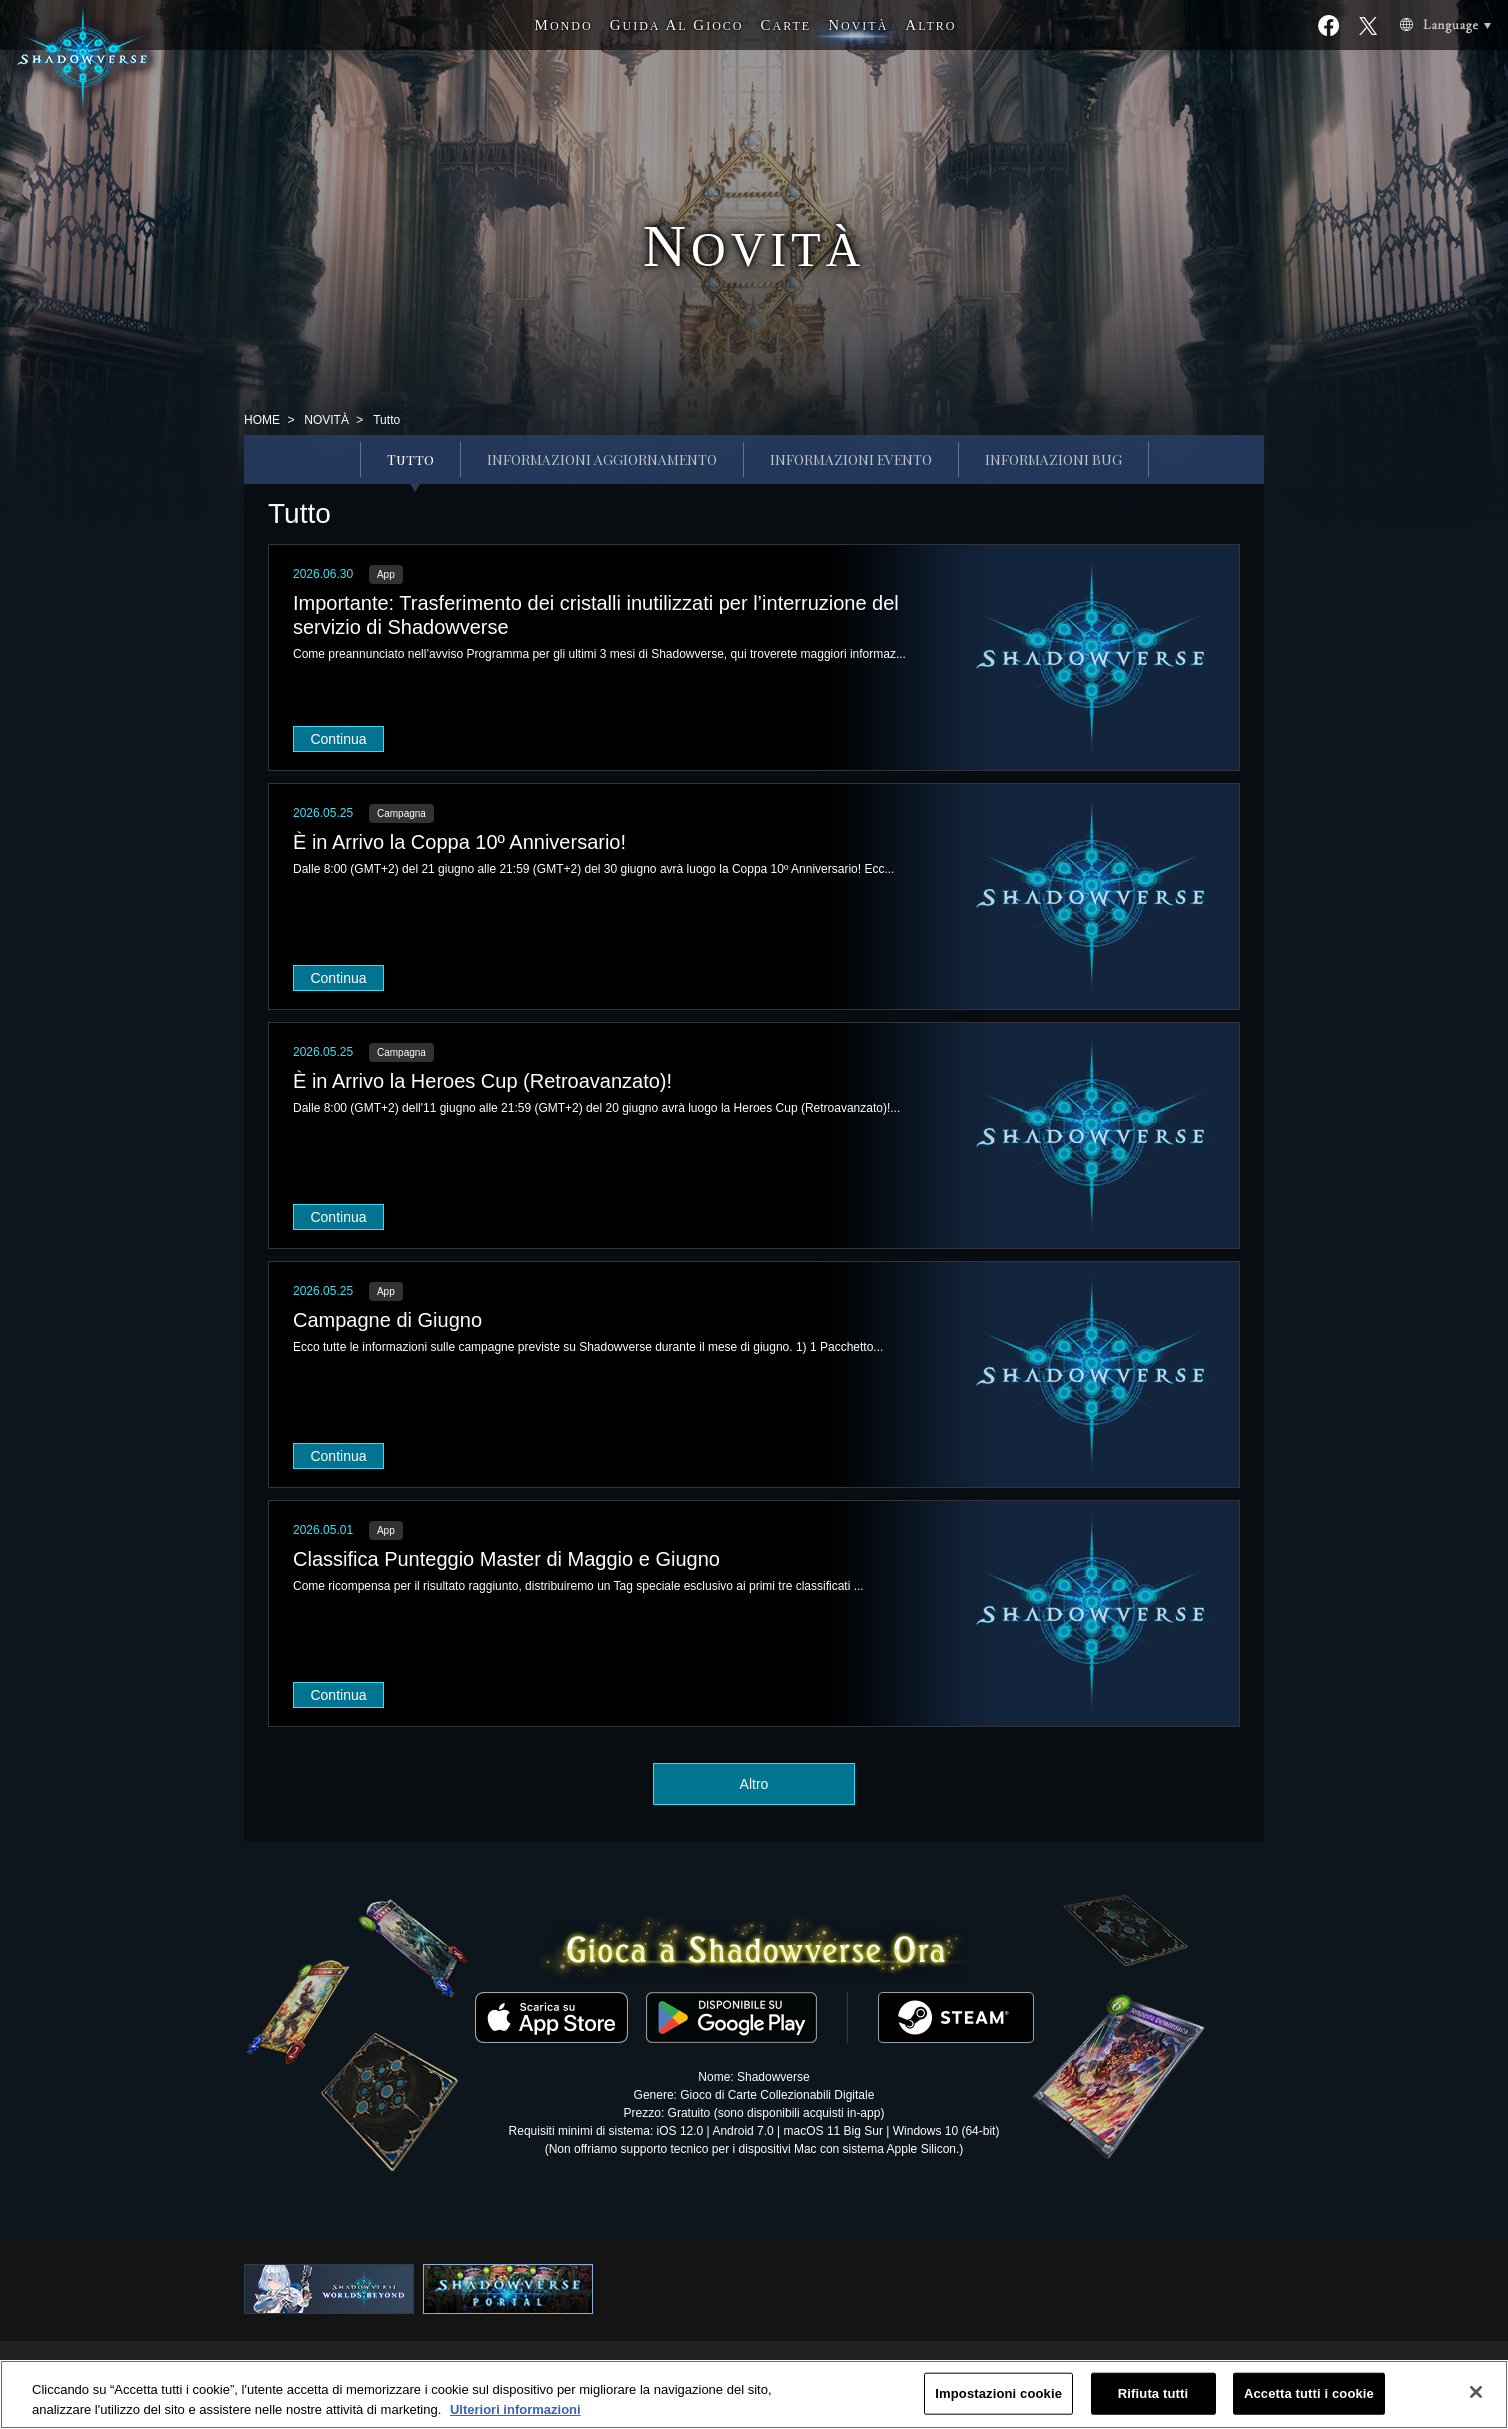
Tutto (410, 459)
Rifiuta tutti (1153, 2401)
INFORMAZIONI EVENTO (851, 459)
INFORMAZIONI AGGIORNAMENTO (602, 459)
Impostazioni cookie (998, 2401)
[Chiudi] (1476, 2401)
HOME (262, 420)
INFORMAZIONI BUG (1053, 459)
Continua (338, 739)
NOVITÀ (326, 420)
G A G (677, 25)
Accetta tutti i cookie (1309, 2401)
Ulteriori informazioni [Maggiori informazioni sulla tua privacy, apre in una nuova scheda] (515, 2417)
